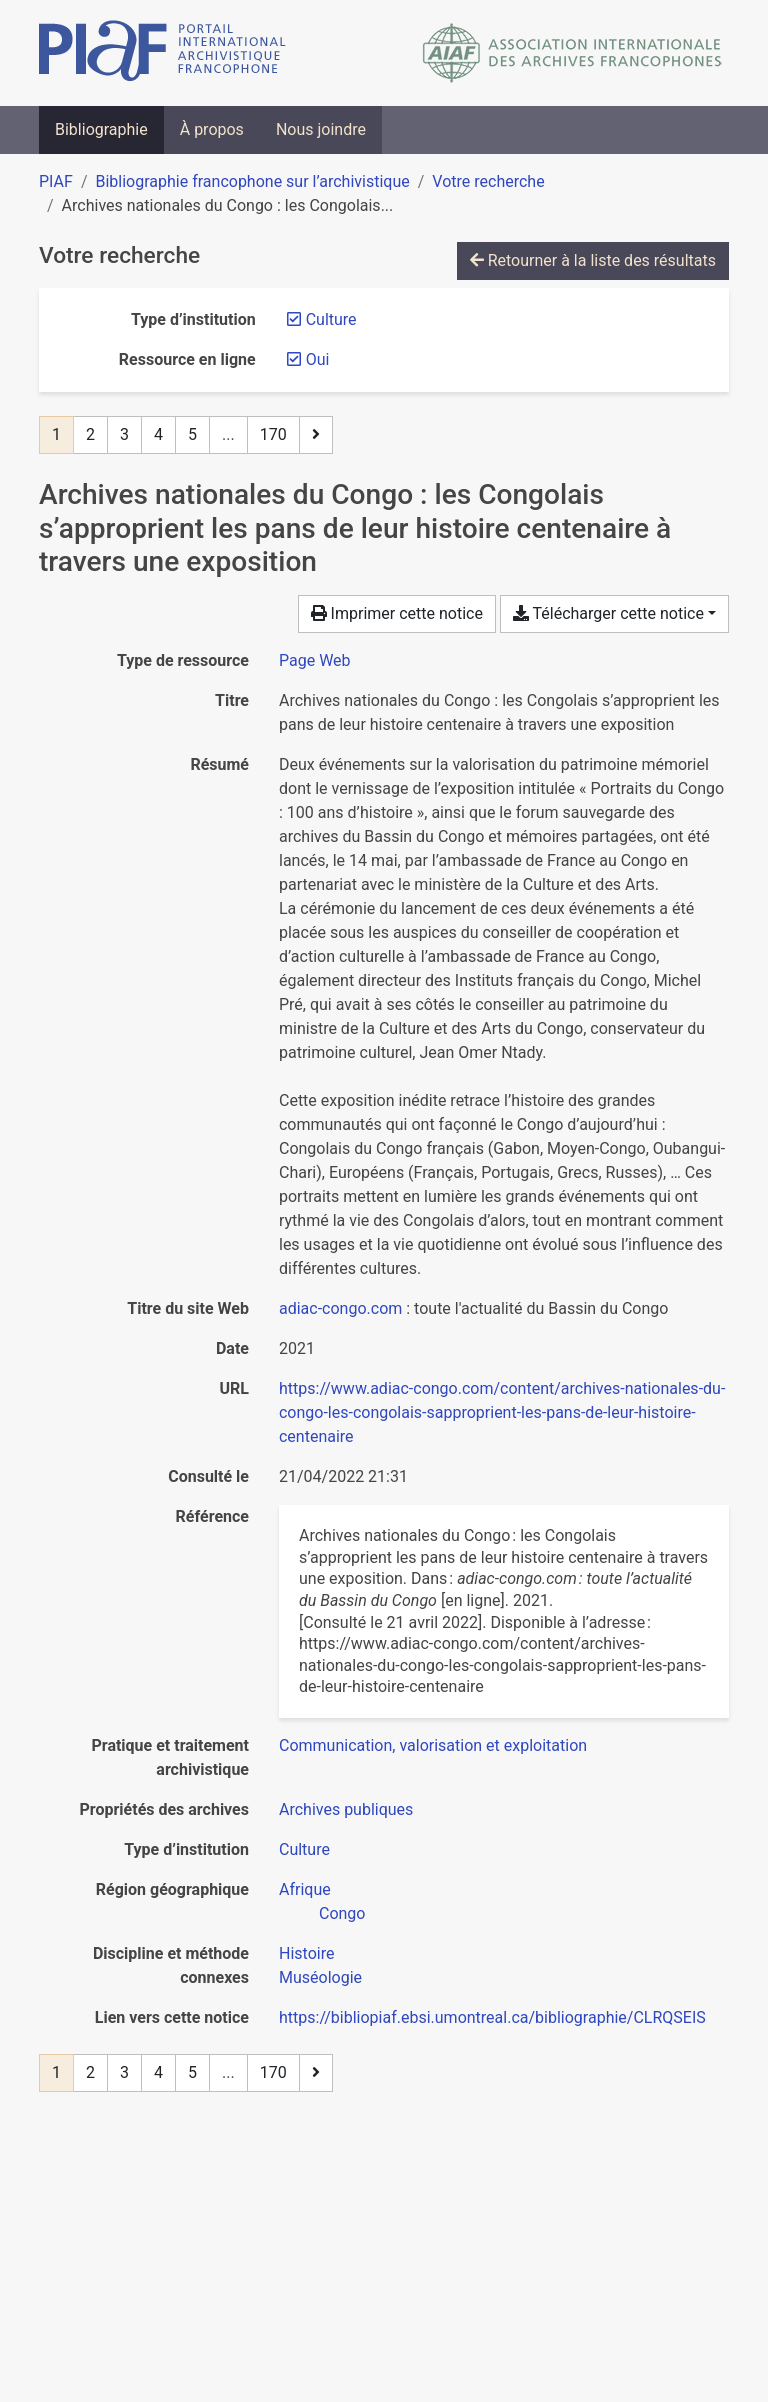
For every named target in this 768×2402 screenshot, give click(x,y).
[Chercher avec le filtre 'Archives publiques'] (346, 1809)
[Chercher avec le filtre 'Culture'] (304, 1849)
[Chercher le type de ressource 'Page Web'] (315, 660)
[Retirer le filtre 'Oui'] (318, 359)
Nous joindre (321, 129)
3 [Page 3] (124, 434)
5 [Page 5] (192, 434)
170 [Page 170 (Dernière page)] (273, 434)
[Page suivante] (316, 435)
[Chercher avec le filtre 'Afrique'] (305, 1889)
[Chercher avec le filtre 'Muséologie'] (320, 1977)
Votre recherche (488, 181)
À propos (212, 129)
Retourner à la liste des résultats (593, 260)
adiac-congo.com (340, 1308)
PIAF (56, 181)
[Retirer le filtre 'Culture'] (331, 319)
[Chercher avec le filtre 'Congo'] (342, 1913)
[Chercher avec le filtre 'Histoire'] (306, 1953)
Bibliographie (101, 129)
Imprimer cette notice (397, 613)
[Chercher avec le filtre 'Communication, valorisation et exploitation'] (433, 1745)
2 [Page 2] (90, 434)
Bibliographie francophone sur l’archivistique (252, 181)
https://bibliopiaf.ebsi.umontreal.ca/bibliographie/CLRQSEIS (492, 2017)
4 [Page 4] (158, 434)
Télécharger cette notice (608, 613)
